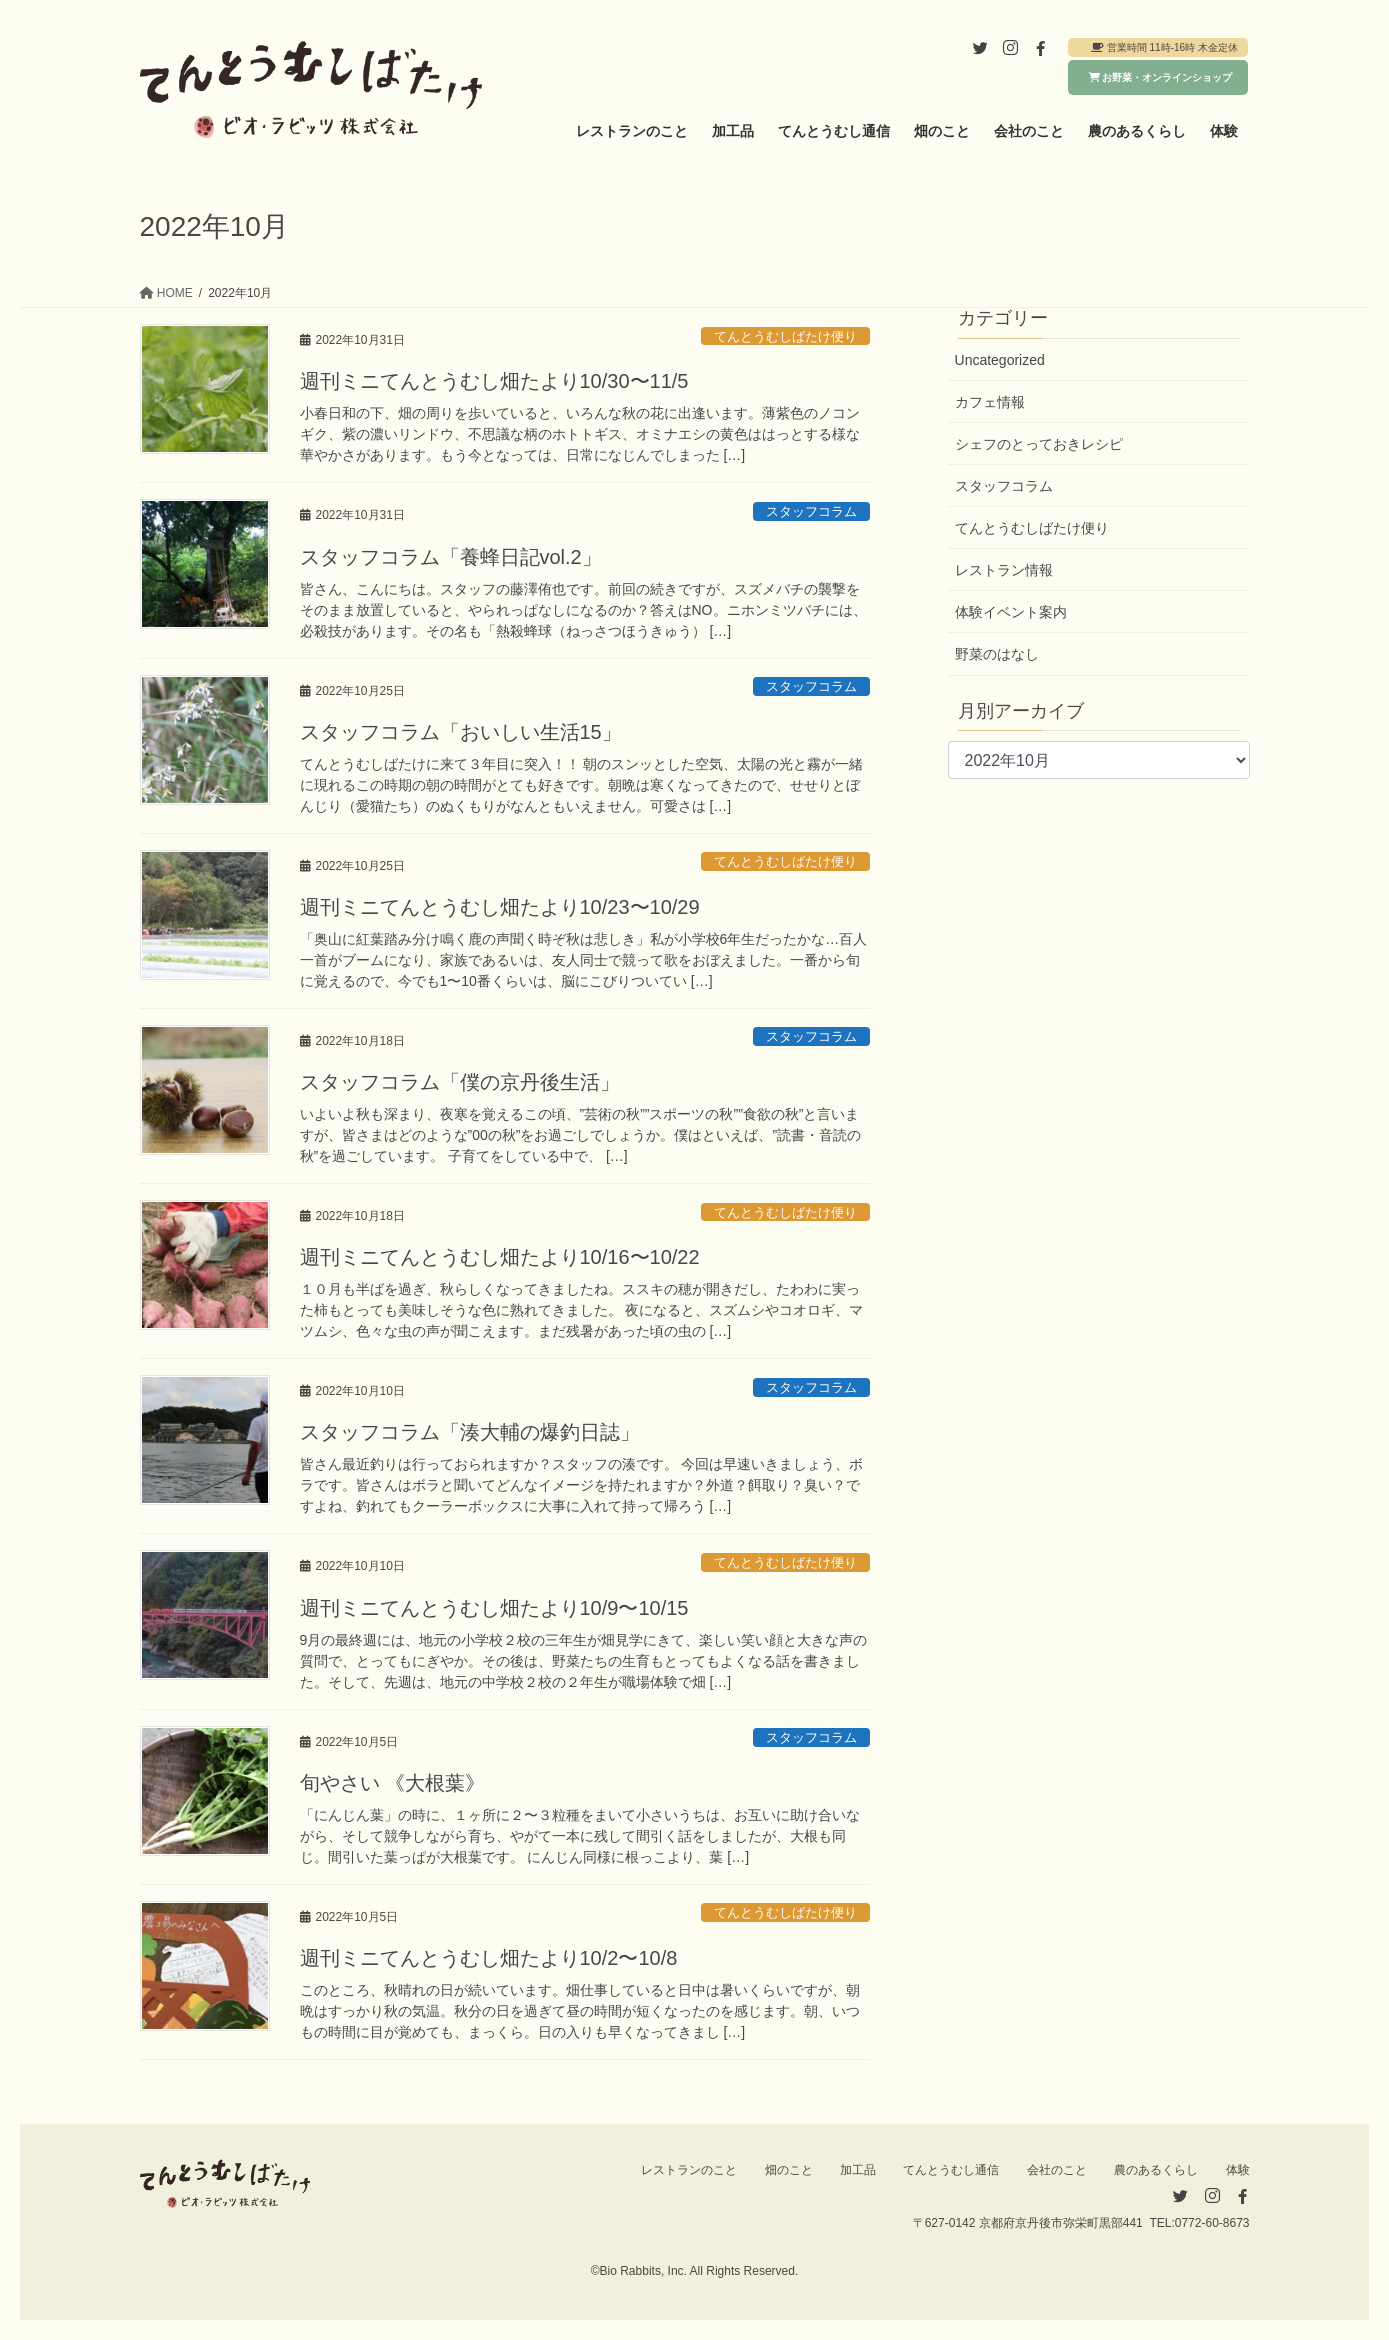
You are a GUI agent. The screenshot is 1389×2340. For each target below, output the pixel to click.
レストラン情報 (1004, 570)
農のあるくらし (1156, 2170)
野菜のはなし (997, 654)
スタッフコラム (811, 511)
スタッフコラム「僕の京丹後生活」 (460, 1082)
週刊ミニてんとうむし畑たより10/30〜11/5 (494, 381)
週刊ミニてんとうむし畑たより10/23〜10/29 (500, 907)
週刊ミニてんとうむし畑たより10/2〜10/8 (489, 1958)
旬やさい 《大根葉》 (393, 1783)
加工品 (858, 2170)
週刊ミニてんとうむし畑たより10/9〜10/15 (494, 1608)
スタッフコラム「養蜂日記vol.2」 (451, 557)
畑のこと (789, 2170)
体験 (1238, 2170)
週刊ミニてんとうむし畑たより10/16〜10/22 (500, 1257)
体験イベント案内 (1011, 612)
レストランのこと (689, 2170)
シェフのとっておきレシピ (1039, 444)
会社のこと (1057, 2170)
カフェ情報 (990, 402)
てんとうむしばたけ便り (785, 336)
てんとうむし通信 (951, 2170)
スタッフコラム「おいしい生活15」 (461, 732)
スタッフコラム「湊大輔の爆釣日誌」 (470, 1432)
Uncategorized (1000, 360)
